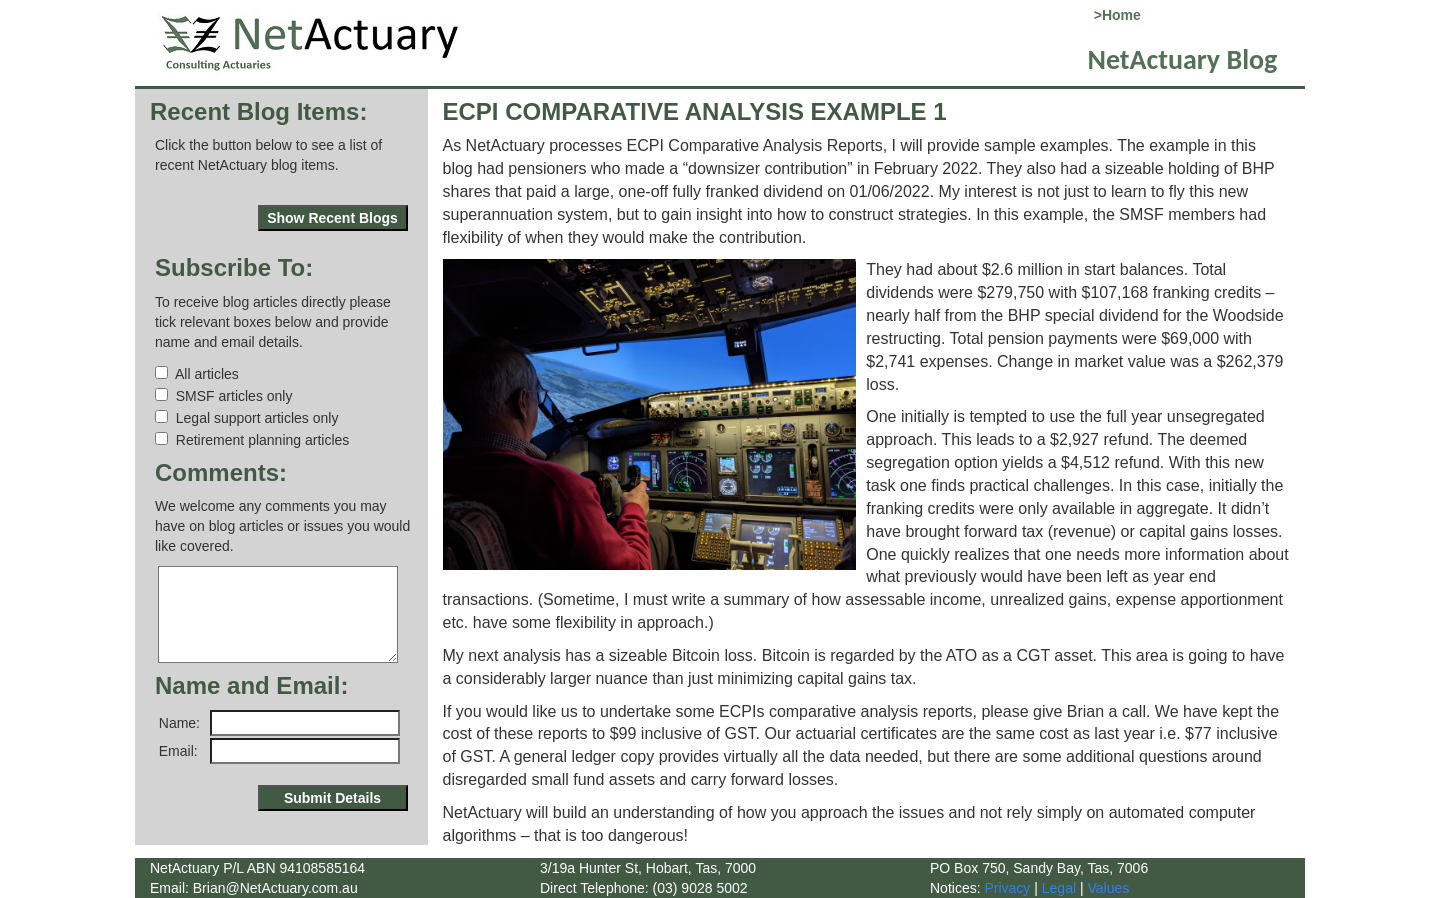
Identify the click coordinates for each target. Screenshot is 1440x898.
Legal (1059, 888)
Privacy (1006, 888)
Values (1108, 888)
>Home (1113, 15)
